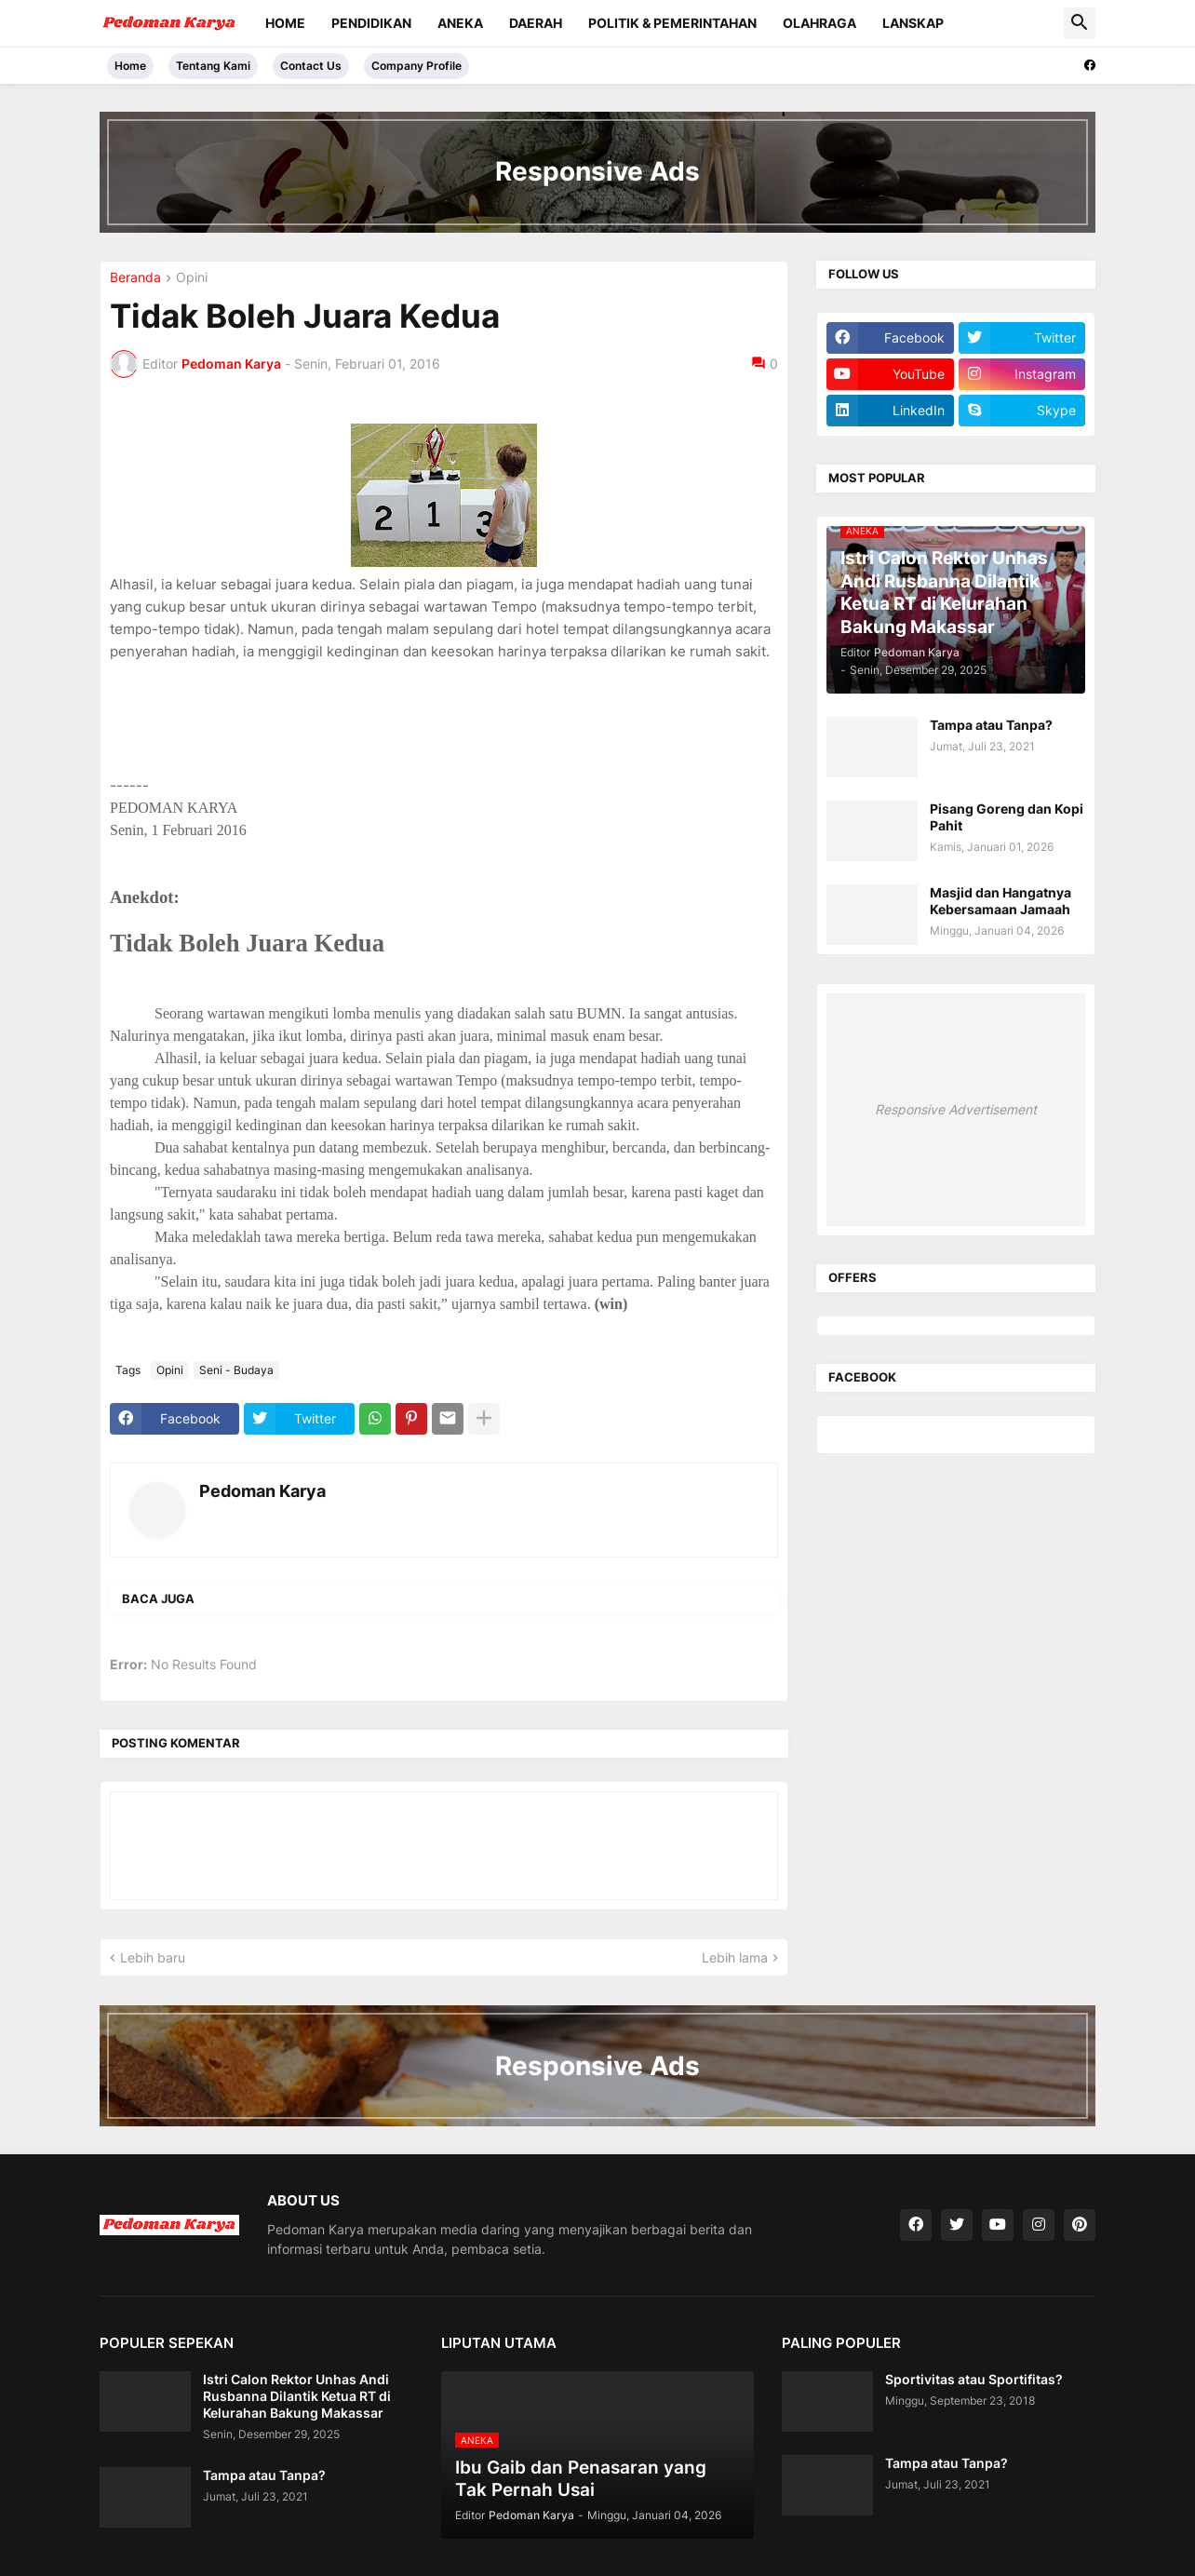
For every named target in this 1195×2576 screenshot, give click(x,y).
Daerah (535, 23)
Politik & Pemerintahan (672, 23)
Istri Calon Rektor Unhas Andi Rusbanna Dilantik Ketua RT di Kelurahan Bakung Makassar (297, 2396)
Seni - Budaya (236, 1370)
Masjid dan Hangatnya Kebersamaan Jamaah (1000, 900)
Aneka (460, 23)
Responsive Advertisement (956, 1109)
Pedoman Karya (262, 1491)
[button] (1079, 23)
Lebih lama (735, 1957)
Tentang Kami (213, 66)
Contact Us (311, 66)
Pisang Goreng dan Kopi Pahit (1006, 817)
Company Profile (416, 66)
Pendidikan (371, 23)
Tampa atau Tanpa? (991, 725)
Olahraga (819, 23)
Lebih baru (152, 1957)
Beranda (135, 278)
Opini (192, 278)
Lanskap (913, 23)
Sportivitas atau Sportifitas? (974, 2379)
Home (285, 23)
